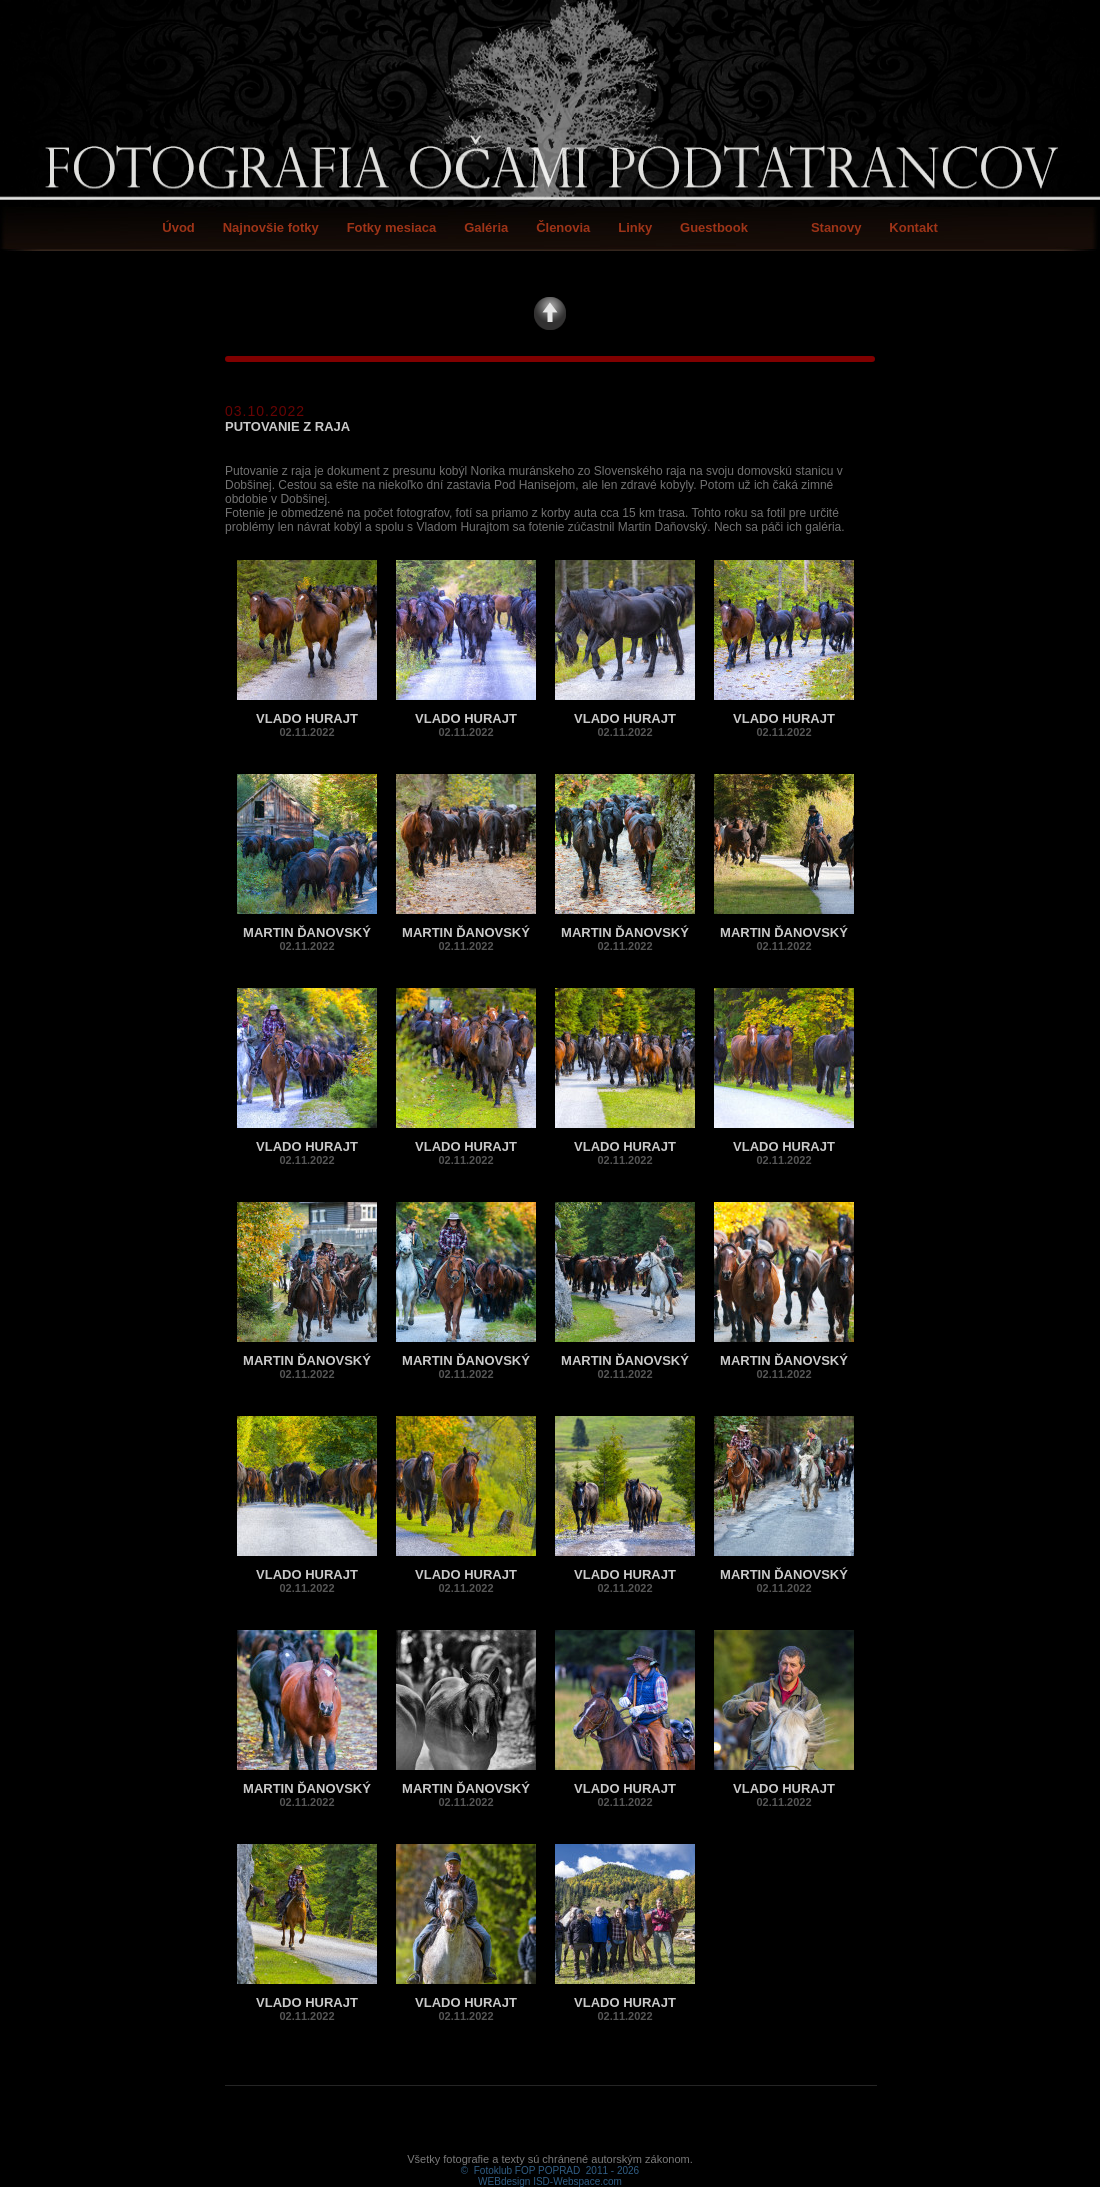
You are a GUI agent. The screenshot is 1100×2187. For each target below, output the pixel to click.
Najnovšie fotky (271, 227)
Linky (635, 227)
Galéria (486, 227)
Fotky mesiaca (392, 227)
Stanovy (836, 227)
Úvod (178, 227)
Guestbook (714, 227)
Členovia (563, 227)
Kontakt (913, 227)
